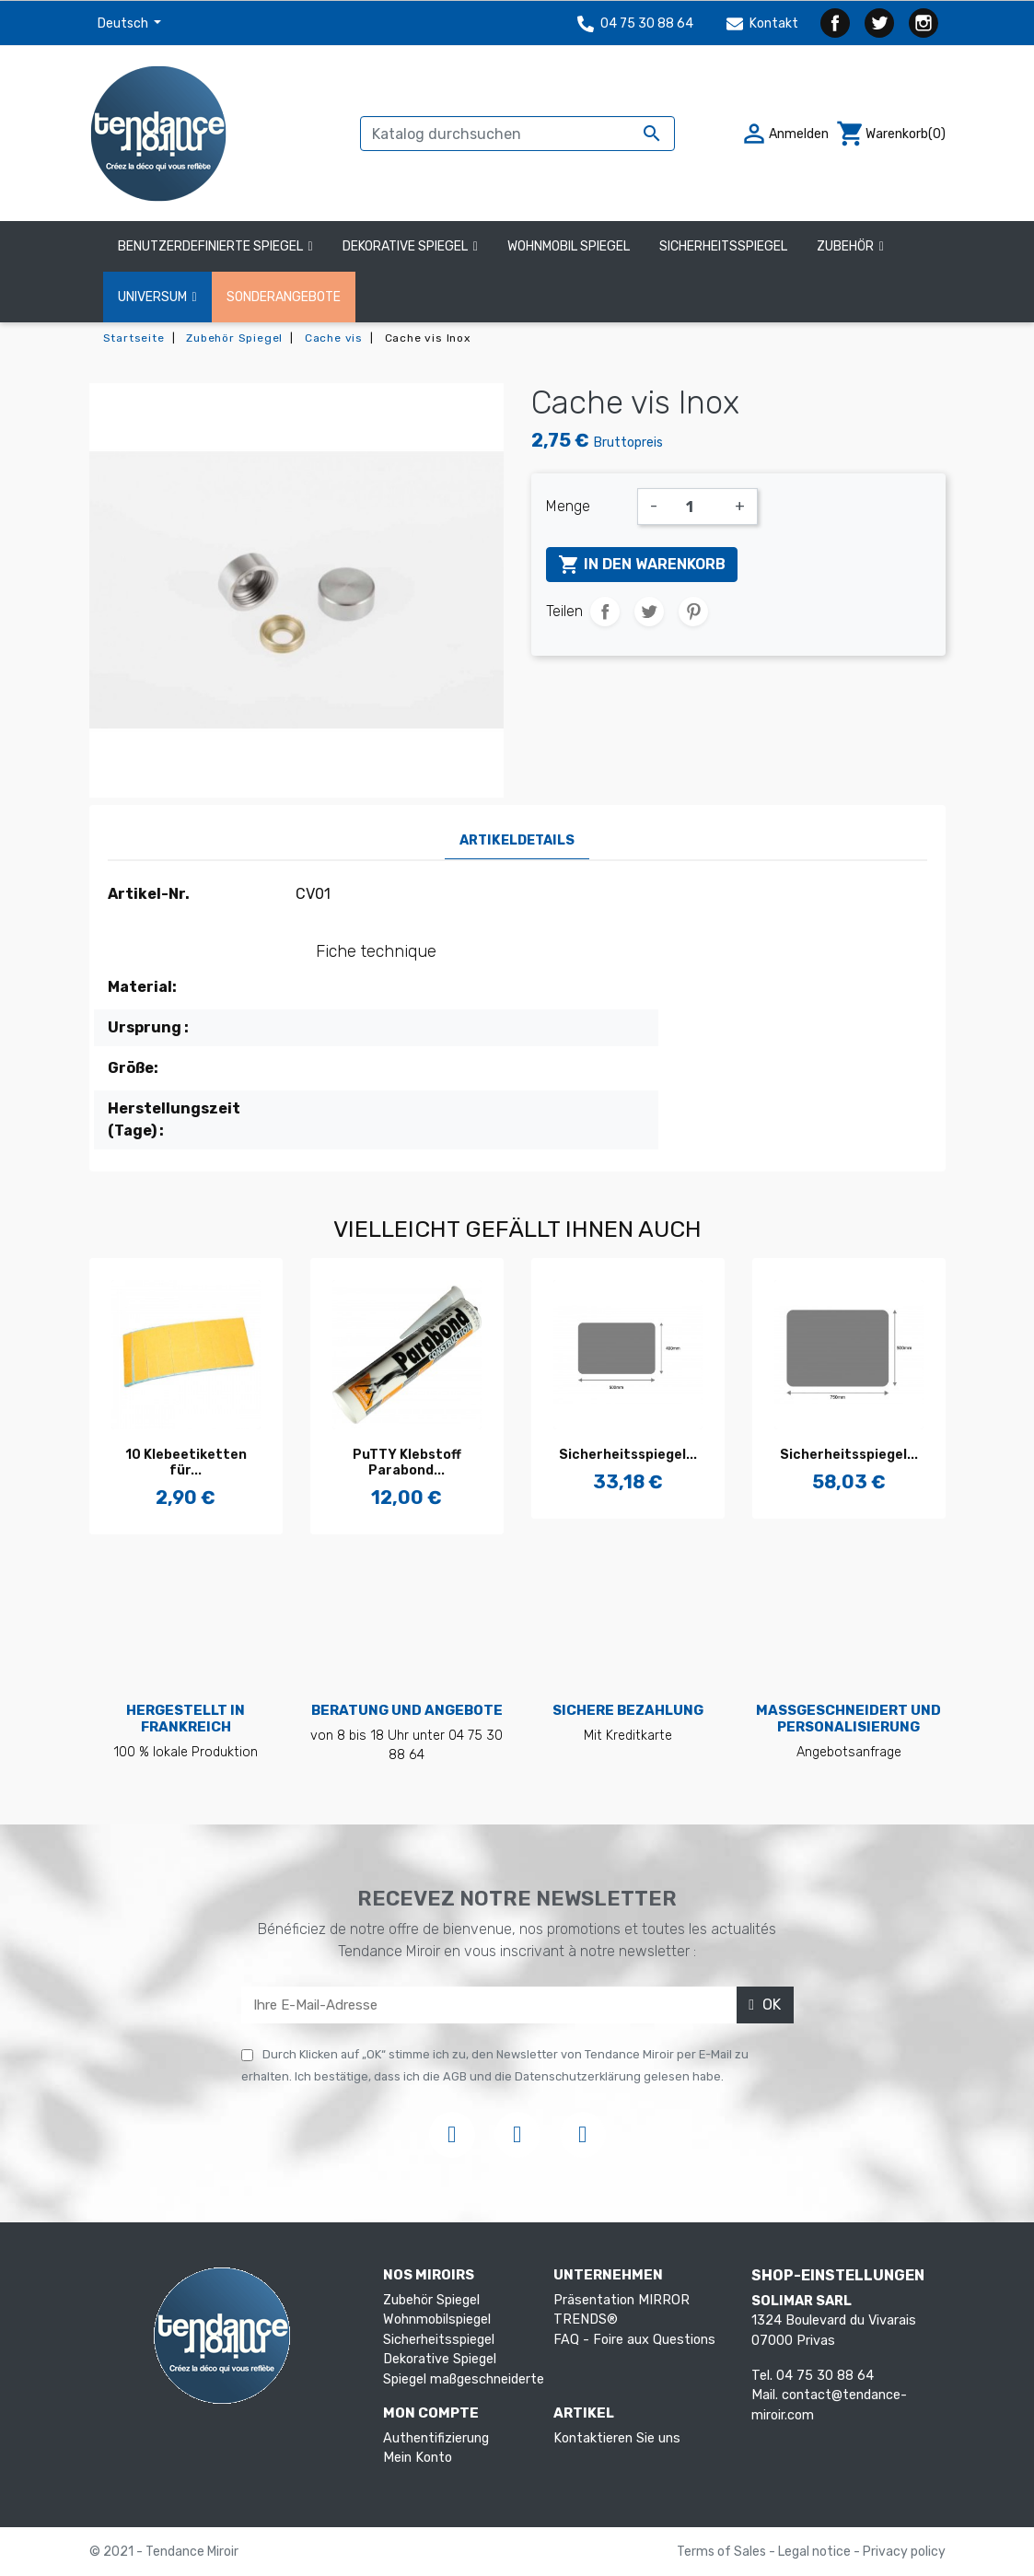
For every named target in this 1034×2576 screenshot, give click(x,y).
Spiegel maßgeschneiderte (463, 2379)
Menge (568, 506)
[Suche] (517, 133)
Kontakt (762, 23)
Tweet (649, 611)
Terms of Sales (723, 2551)
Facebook (835, 23)
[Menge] (696, 506)
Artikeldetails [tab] (517, 840)
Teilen (605, 611)
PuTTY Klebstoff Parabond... (407, 1462)
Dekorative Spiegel (439, 2359)
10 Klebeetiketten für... (186, 1462)
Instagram (923, 23)
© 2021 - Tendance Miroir (163, 2551)
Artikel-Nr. (149, 894)
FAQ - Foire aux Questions (634, 2340)
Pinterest (693, 611)
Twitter (879, 23)
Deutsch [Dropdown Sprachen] (124, 23)
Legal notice (816, 2551)
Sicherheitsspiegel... (628, 1455)
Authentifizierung (436, 2438)
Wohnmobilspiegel (437, 2319)
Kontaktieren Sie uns (616, 2438)
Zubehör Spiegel (431, 2300)
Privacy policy (904, 2551)
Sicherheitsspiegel (438, 2340)
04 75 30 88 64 (635, 23)
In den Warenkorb (642, 565)
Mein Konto (417, 2457)
